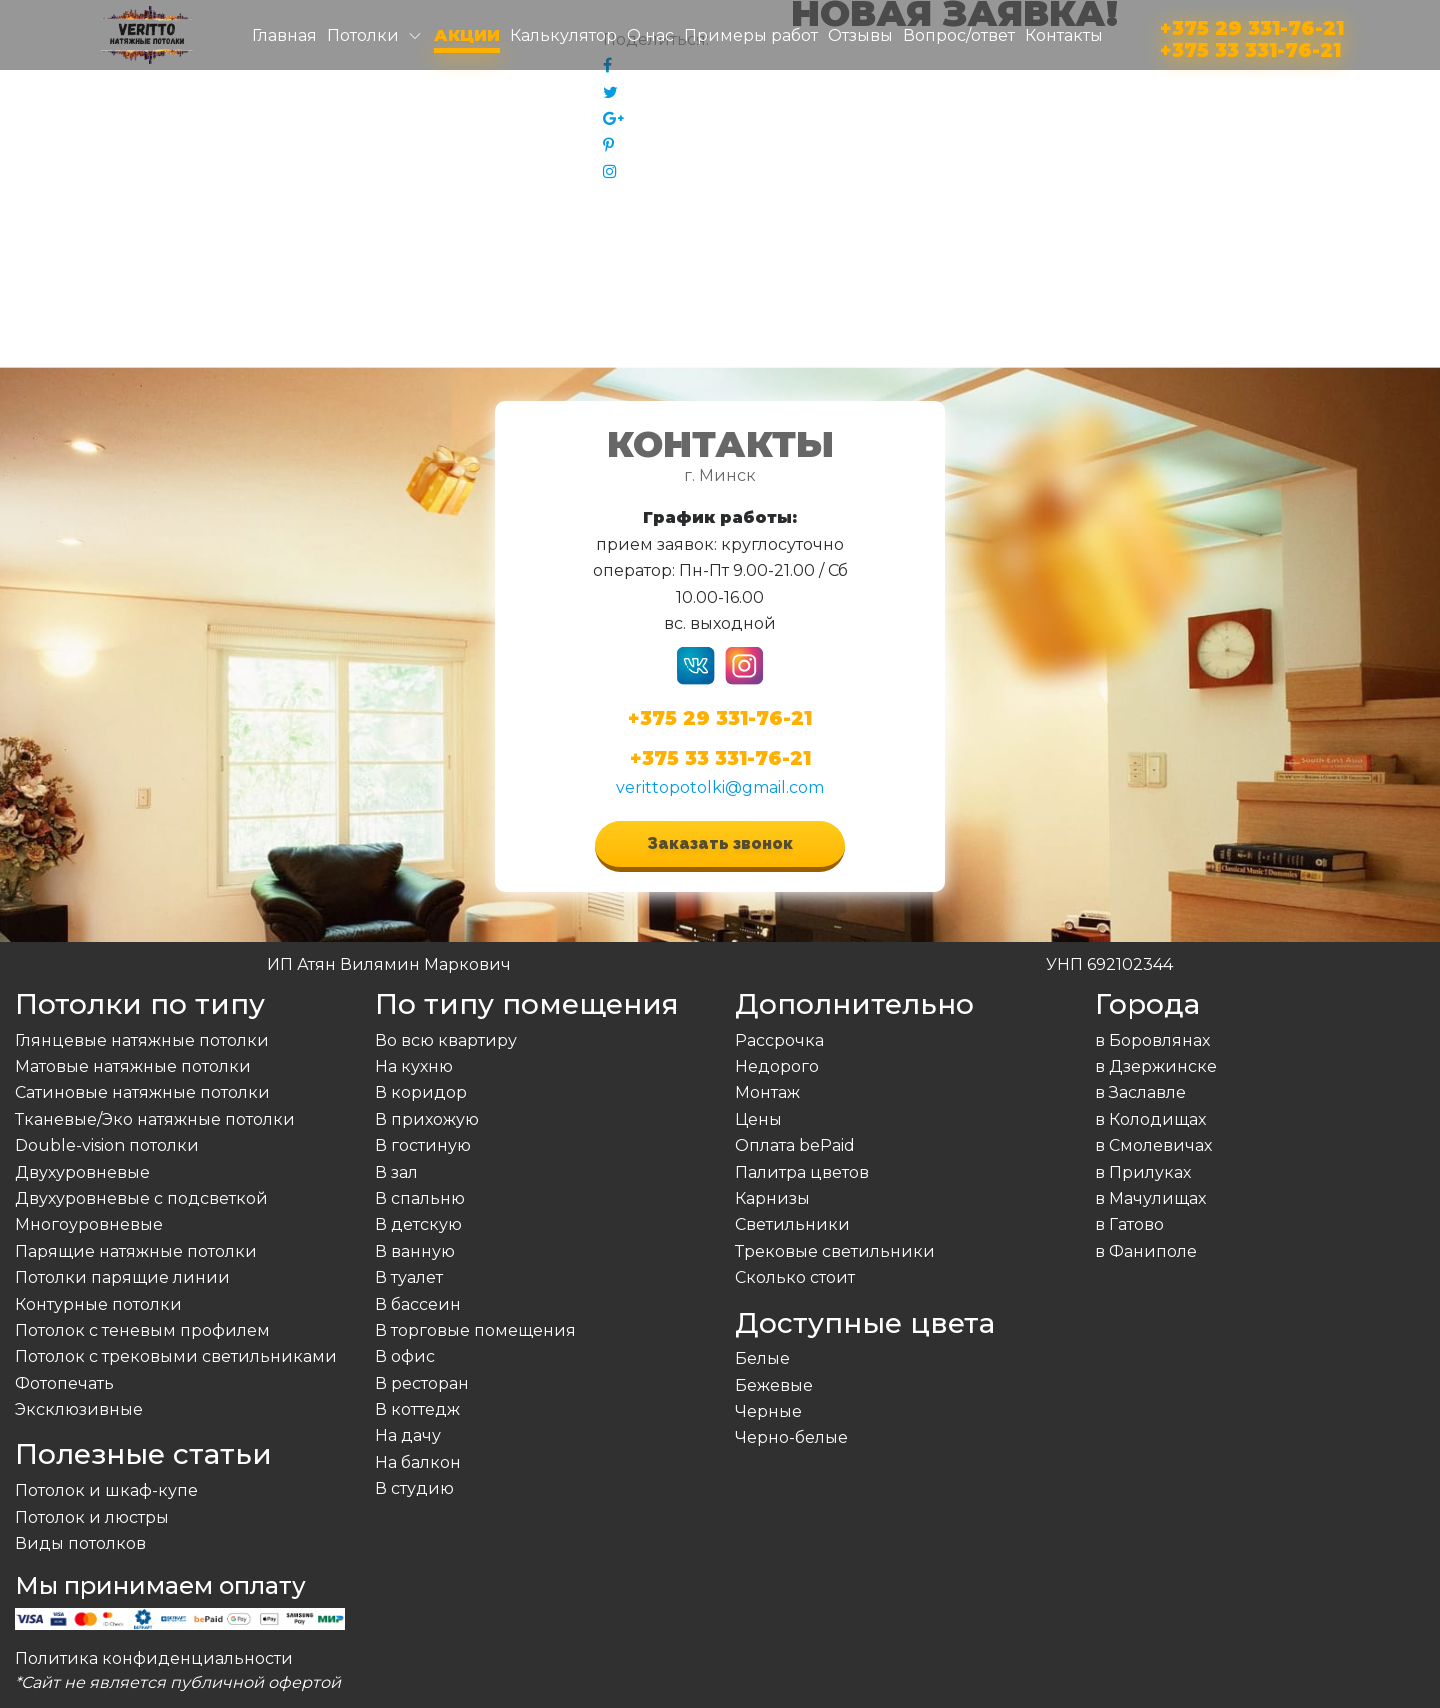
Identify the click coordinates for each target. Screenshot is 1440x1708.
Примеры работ (751, 35)
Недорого (777, 1066)
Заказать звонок (720, 843)
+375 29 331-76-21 (1252, 24)
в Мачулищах (1150, 1198)
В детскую (418, 1224)
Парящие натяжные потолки (136, 1251)
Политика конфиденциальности (154, 1658)
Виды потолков (80, 1543)
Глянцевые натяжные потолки (142, 1040)
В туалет (409, 1277)
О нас (650, 35)
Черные (768, 1411)
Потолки (363, 35)
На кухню (414, 1066)
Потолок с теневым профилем (142, 1330)
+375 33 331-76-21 (1250, 46)
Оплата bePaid (795, 1145)
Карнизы (772, 1198)
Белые (762, 1358)
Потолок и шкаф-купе (106, 1490)
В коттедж (417, 1409)
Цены (758, 1119)
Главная (284, 35)
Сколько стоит (795, 1277)
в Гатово (1129, 1224)
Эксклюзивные (79, 1409)
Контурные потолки (98, 1304)
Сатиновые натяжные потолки (142, 1092)
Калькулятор (563, 35)
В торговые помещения (475, 1330)
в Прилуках (1143, 1172)
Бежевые (774, 1385)
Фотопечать (64, 1383)
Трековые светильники (835, 1251)
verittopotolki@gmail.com (720, 787)
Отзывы (860, 35)
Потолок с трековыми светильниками (176, 1356)
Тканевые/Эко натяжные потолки (155, 1119)
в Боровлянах (1152, 1040)
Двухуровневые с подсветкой (141, 1198)
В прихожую (427, 1119)
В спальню (420, 1198)
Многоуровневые (89, 1224)
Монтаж (767, 1092)
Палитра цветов (802, 1172)
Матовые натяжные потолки (133, 1066)
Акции (467, 35)
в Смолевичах (1153, 1145)
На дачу (408, 1435)
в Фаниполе (1146, 1251)
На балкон (418, 1462)
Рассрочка (779, 1040)
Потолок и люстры (92, 1517)
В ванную (415, 1251)
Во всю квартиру (446, 1040)
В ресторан (422, 1383)
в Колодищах (1150, 1119)
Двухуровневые (82, 1172)
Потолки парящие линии (122, 1277)
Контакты (1064, 35)
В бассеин (418, 1304)
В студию (414, 1488)
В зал (396, 1172)
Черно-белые (791, 1437)
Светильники (792, 1224)
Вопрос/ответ (959, 35)
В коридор (421, 1092)
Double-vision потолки (107, 1145)
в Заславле (1140, 1092)
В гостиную (423, 1145)
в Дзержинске (1156, 1066)
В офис (405, 1356)
